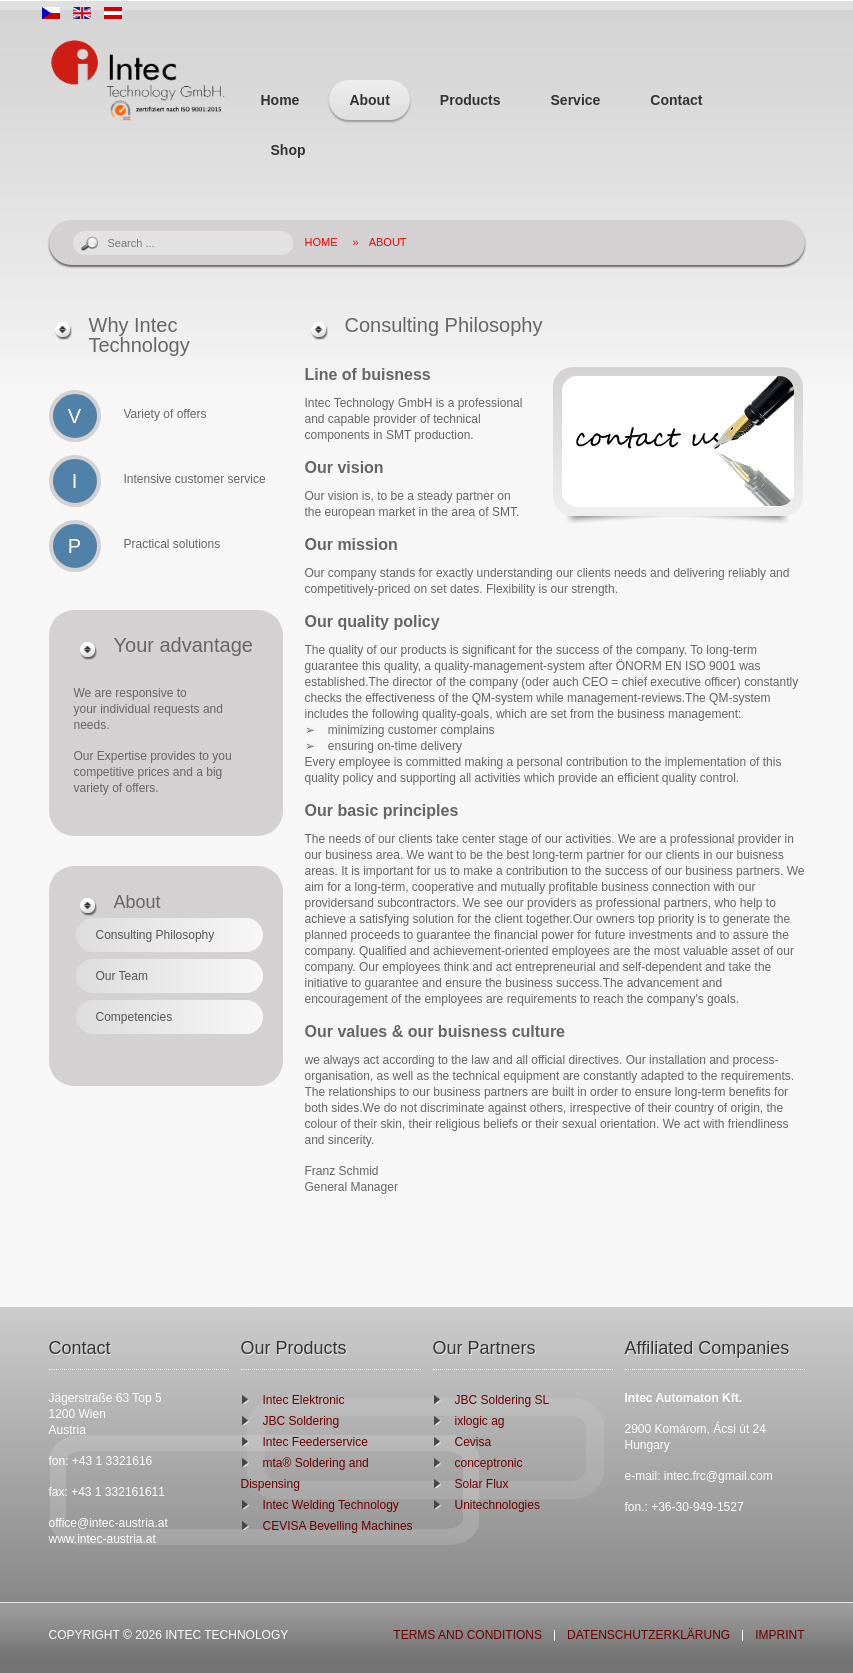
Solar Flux (482, 1484)
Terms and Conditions (467, 1635)
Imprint (779, 1635)
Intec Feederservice (315, 1442)
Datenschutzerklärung (648, 1635)
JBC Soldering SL (502, 1400)
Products (470, 100)
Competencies (134, 1017)
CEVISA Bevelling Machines (338, 1526)
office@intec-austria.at (108, 1523)
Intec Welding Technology (331, 1505)
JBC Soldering (301, 1421)
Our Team (122, 976)
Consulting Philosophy (155, 935)
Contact (676, 100)
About (369, 100)
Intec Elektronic (304, 1400)
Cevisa (473, 1442)
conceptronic (489, 1463)
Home (280, 100)
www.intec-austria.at (102, 1539)
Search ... (73, 231)
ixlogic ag (480, 1421)
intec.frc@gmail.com (718, 1476)
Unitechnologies (497, 1505)
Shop (288, 150)
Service (576, 100)
